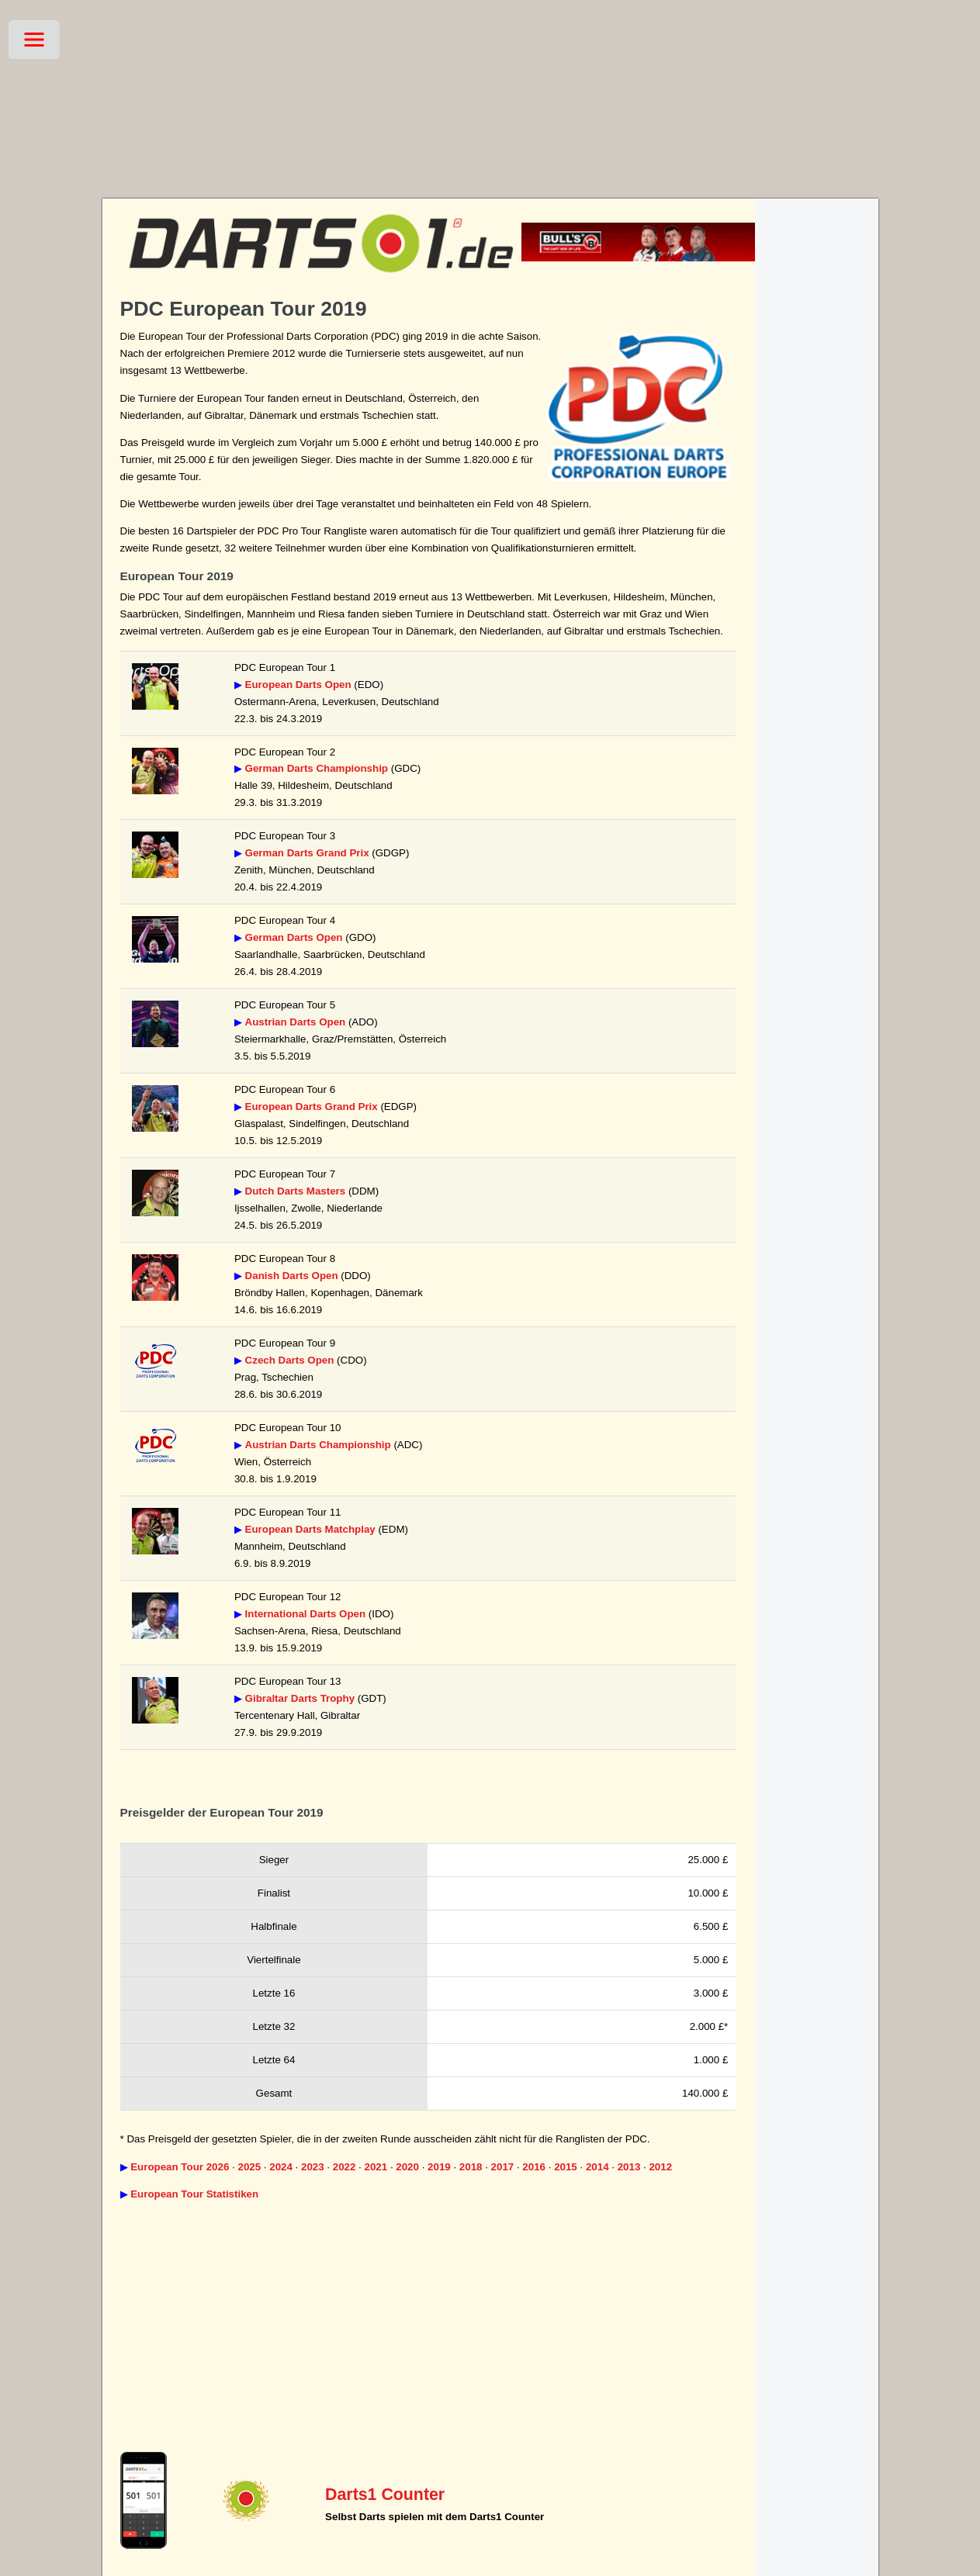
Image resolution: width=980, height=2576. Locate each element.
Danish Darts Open (291, 1275)
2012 (660, 2167)
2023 (312, 2167)
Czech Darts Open (289, 1360)
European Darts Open (298, 684)
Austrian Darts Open (295, 1022)
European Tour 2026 (179, 2167)
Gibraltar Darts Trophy (300, 1698)
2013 (629, 2167)
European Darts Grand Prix (311, 1106)
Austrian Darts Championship (318, 1445)
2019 (439, 2167)
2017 (502, 2167)
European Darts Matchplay (310, 1529)
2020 (407, 2167)
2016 (533, 2167)
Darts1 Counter (385, 2494)
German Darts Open (294, 937)
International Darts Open (305, 1614)
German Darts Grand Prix (307, 853)
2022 (344, 2167)
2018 (471, 2167)
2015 (565, 2167)
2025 (249, 2167)
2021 (376, 2167)
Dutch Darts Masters (295, 1191)
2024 (281, 2167)
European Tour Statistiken (194, 2194)
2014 (597, 2167)
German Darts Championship (316, 768)
